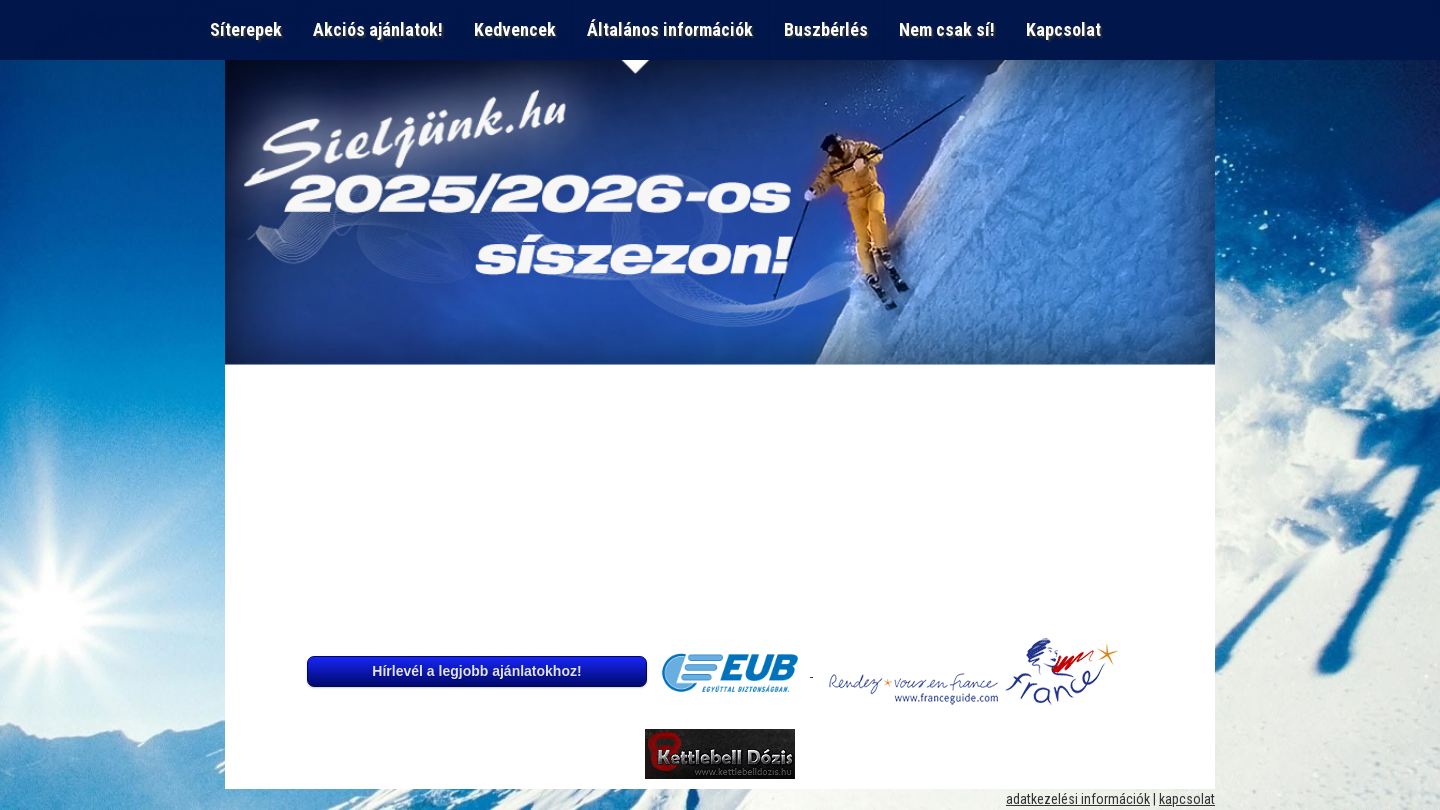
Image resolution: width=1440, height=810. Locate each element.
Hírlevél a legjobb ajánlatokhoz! (476, 671)
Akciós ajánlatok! (378, 29)
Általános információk (670, 29)
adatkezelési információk (1078, 799)
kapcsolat (1187, 799)
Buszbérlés (826, 29)
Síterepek (246, 29)
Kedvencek (515, 29)
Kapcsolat (1067, 29)
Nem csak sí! (947, 29)
